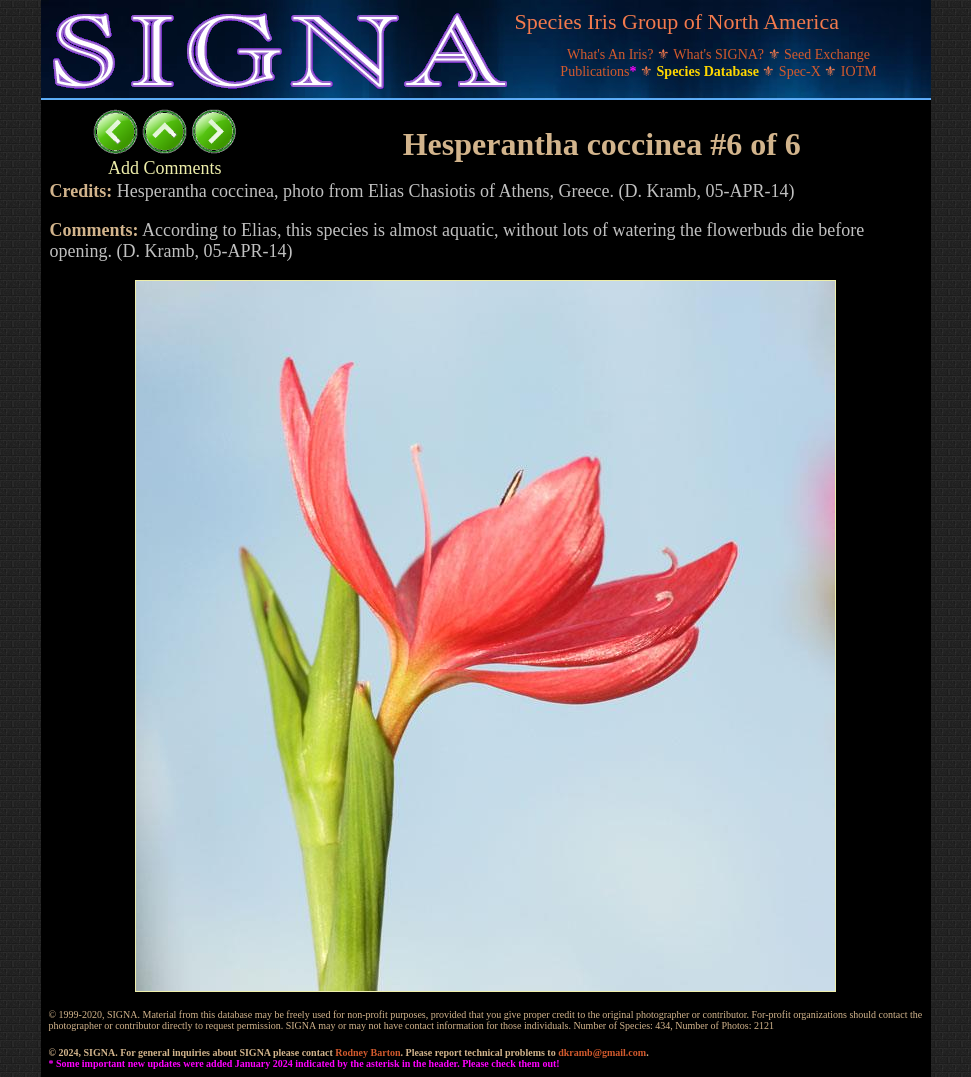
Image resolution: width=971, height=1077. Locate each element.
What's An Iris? (612, 54)
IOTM (859, 71)
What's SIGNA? (720, 54)
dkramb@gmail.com (602, 1052)
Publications (600, 71)
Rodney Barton (367, 1052)
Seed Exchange (827, 54)
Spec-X (802, 71)
